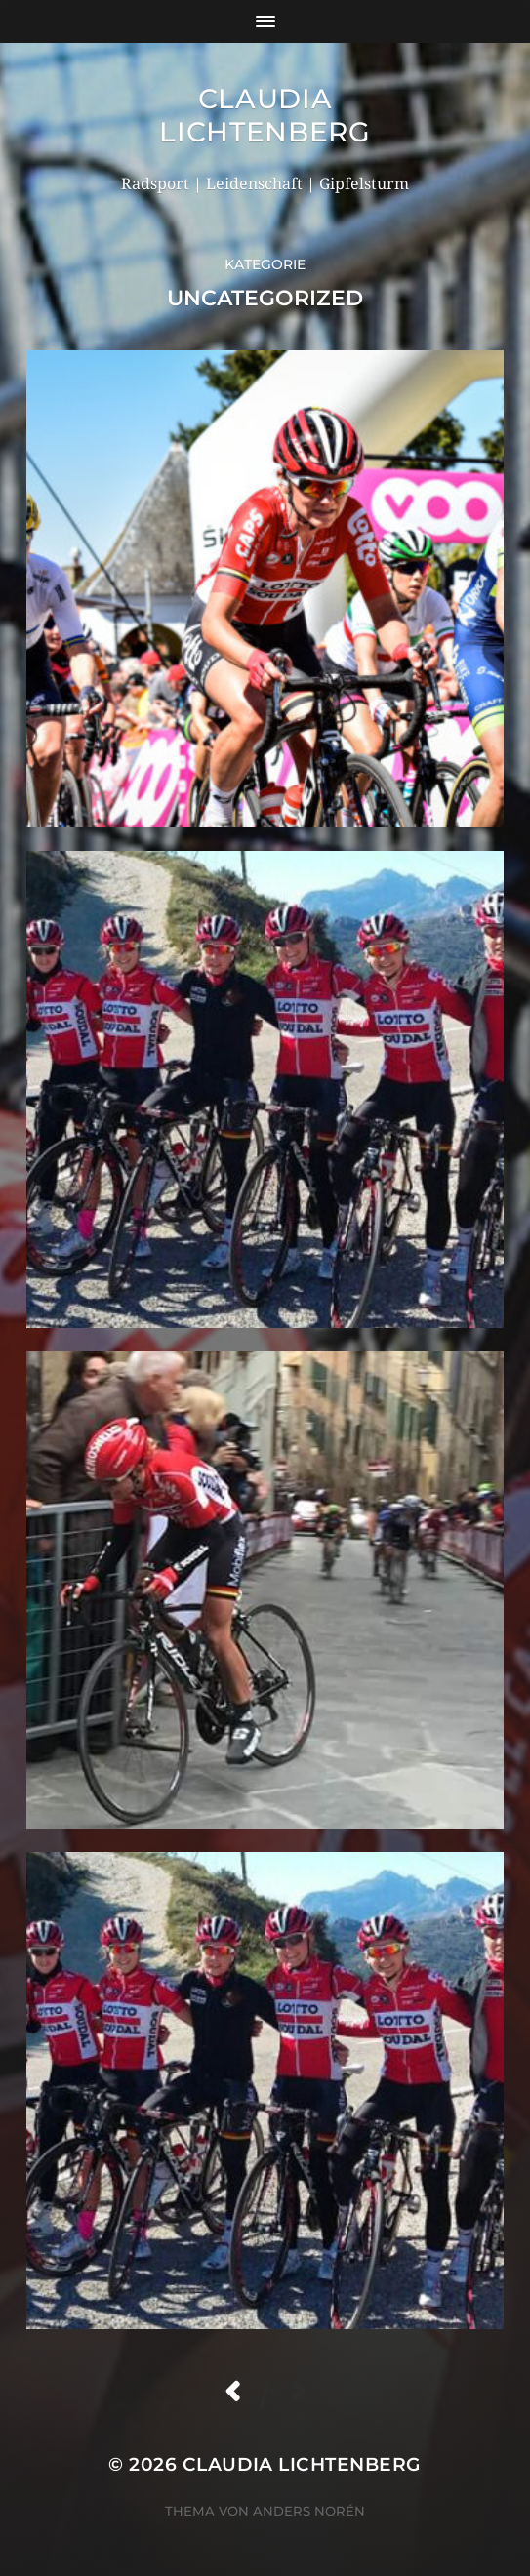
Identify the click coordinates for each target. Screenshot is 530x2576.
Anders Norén (309, 2510)
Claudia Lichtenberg (265, 115)
